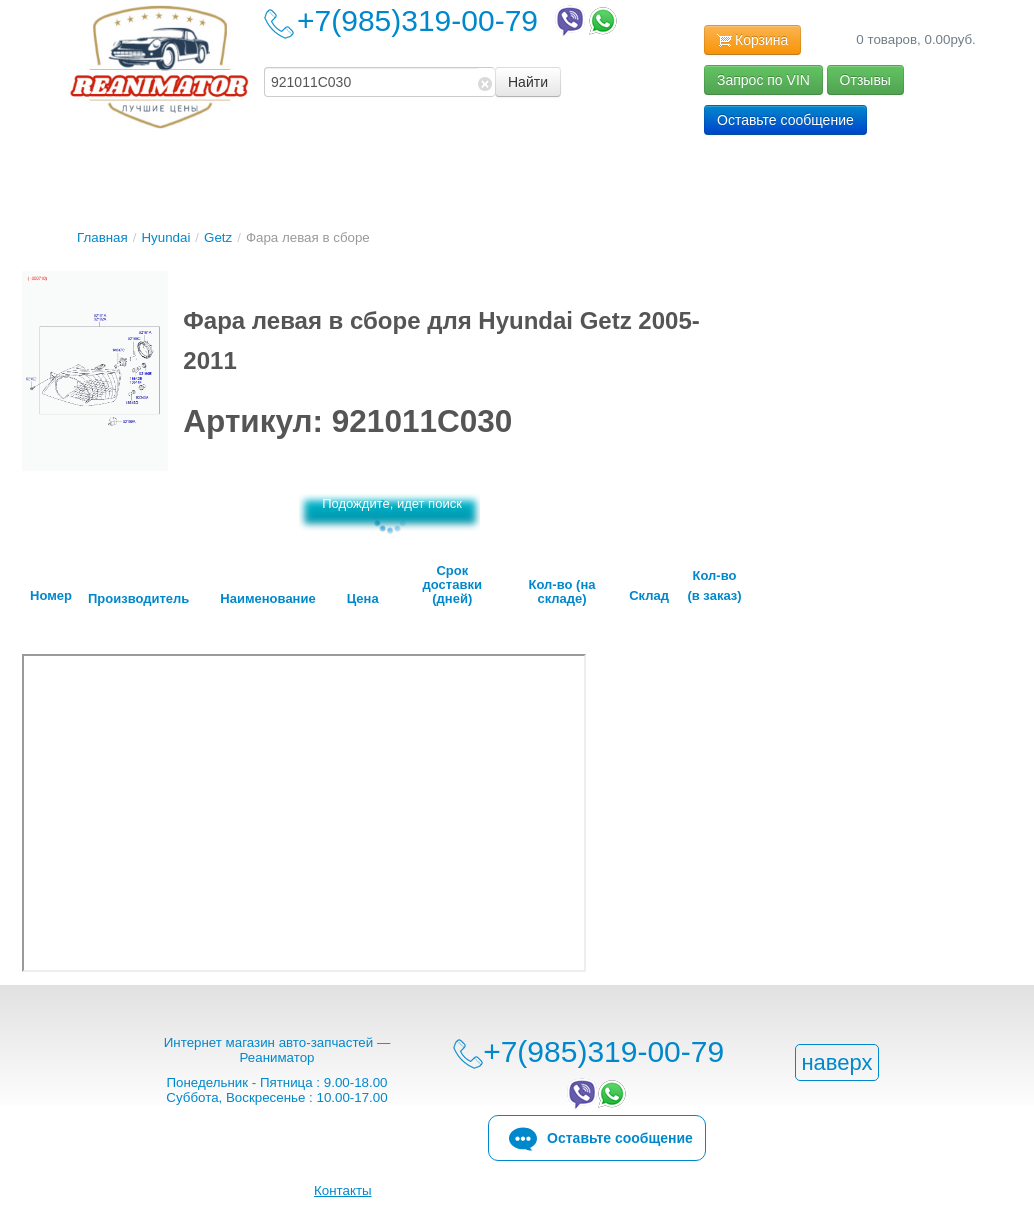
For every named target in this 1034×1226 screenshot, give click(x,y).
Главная (102, 237)
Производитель (138, 599)
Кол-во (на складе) (562, 592)
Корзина (752, 41)
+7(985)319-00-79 (459, 20)
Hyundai (165, 237)
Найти (528, 82)
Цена (363, 599)
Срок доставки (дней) (452, 585)
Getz (218, 237)
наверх (836, 1062)
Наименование (267, 599)
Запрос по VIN (763, 80)
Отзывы (865, 80)
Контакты (343, 1190)
